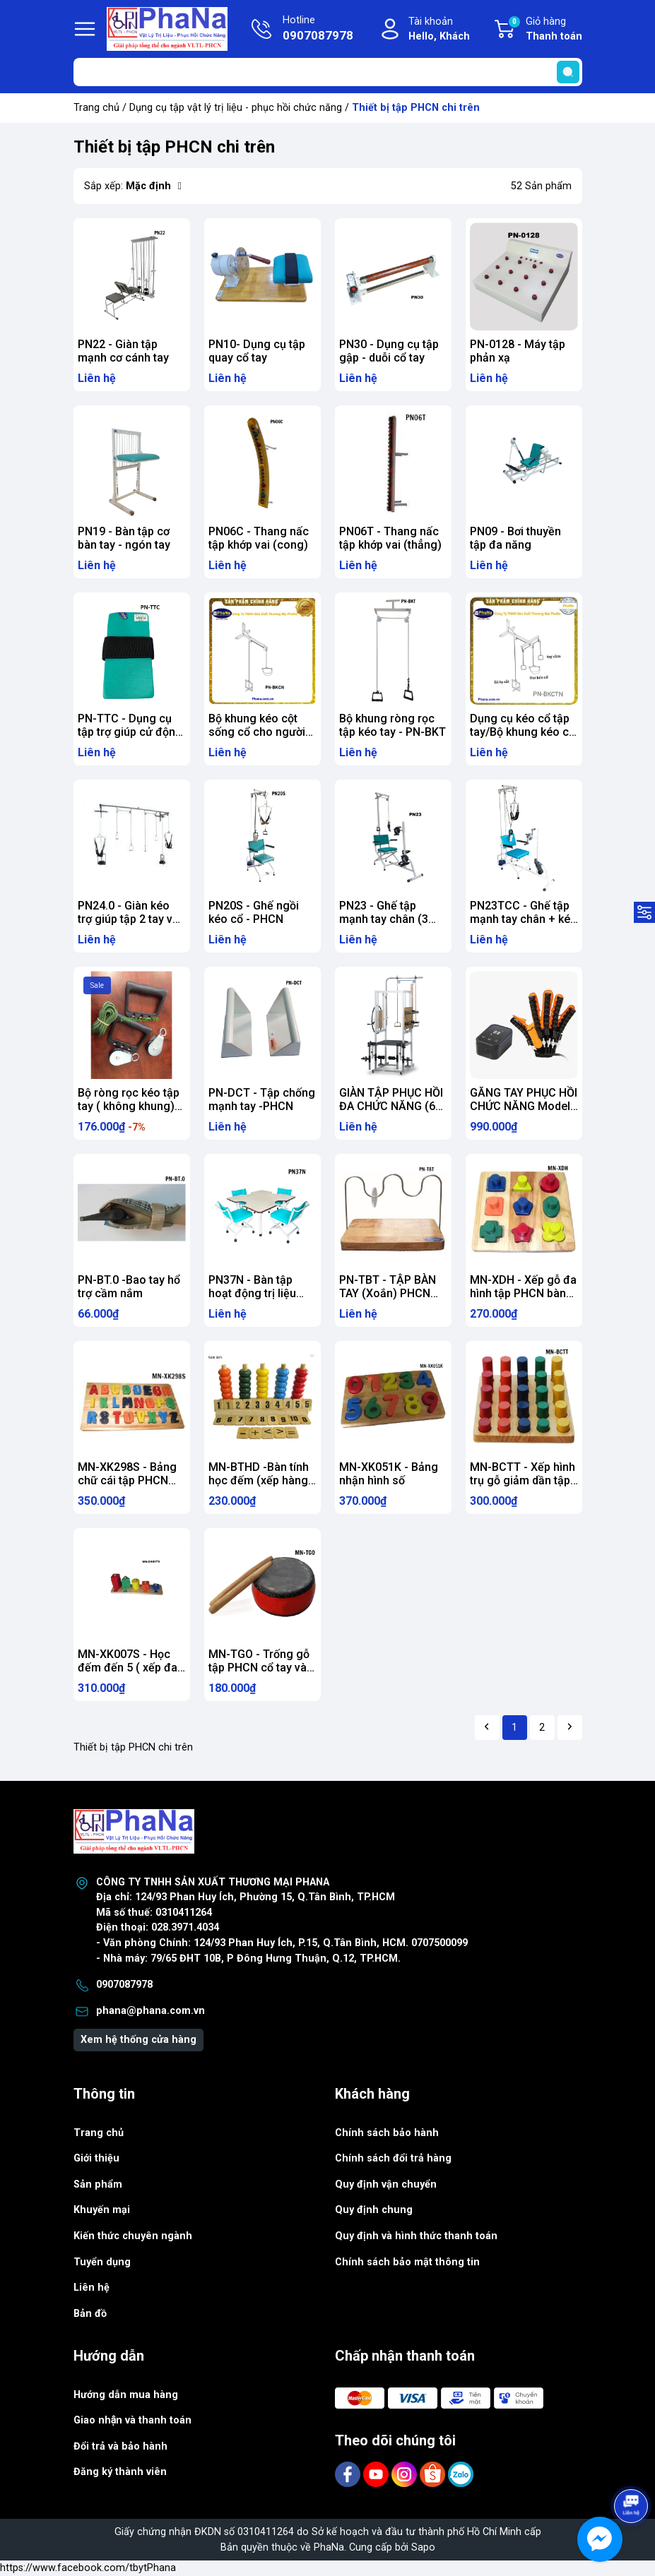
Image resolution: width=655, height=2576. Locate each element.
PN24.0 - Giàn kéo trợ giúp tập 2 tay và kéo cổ (128, 919)
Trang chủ (96, 108)
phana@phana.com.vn (150, 2011)
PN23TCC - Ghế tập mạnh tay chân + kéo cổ (523, 919)
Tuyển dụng (102, 2262)
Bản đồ (90, 2314)
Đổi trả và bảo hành (120, 2446)
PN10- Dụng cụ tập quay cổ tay (256, 351)
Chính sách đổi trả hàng (393, 2158)
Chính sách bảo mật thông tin (407, 2262)
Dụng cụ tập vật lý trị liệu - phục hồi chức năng (235, 108)
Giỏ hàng (544, 29)
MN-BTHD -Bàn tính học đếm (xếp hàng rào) (258, 1480)
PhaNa (329, 2547)
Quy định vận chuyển (386, 2184)
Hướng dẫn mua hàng (125, 2395)
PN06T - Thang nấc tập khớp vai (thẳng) (390, 538)
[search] (568, 72)
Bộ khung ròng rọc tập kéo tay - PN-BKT (392, 725)
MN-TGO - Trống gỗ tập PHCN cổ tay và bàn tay (258, 1667)
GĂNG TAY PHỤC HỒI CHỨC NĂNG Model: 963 (523, 1106)
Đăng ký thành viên (120, 2472)
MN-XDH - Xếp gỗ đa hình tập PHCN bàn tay (523, 1293)
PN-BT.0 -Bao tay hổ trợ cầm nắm (129, 1286)
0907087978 (124, 1985)
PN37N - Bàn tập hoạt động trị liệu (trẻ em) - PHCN (252, 1293)
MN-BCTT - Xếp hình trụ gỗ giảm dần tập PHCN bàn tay (522, 1480)
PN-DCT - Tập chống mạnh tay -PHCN (261, 1099)
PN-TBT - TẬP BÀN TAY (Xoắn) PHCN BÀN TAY (387, 1293)
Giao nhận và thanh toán (132, 2420)
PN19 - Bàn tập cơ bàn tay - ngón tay (124, 538)
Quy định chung (374, 2210)
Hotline (318, 29)
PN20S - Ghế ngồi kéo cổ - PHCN (253, 912)
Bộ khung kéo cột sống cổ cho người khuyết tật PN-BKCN (259, 732)
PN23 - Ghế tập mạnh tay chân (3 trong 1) (383, 919)
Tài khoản (439, 30)
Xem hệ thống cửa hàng (138, 2040)
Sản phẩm (97, 2184)
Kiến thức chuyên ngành (132, 2236)
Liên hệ (91, 2288)
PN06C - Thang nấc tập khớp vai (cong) (258, 538)
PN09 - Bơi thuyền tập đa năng (515, 538)
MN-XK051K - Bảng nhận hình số (388, 1473)
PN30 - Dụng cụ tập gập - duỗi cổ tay (389, 351)
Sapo (423, 2547)
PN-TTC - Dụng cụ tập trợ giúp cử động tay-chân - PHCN (130, 732)
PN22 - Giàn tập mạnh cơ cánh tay (123, 351)
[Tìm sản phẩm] (327, 72)
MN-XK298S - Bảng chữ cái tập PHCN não (127, 1480)
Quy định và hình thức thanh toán (416, 2236)
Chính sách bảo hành (387, 2133)
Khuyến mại (101, 2210)
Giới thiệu (96, 2158)
